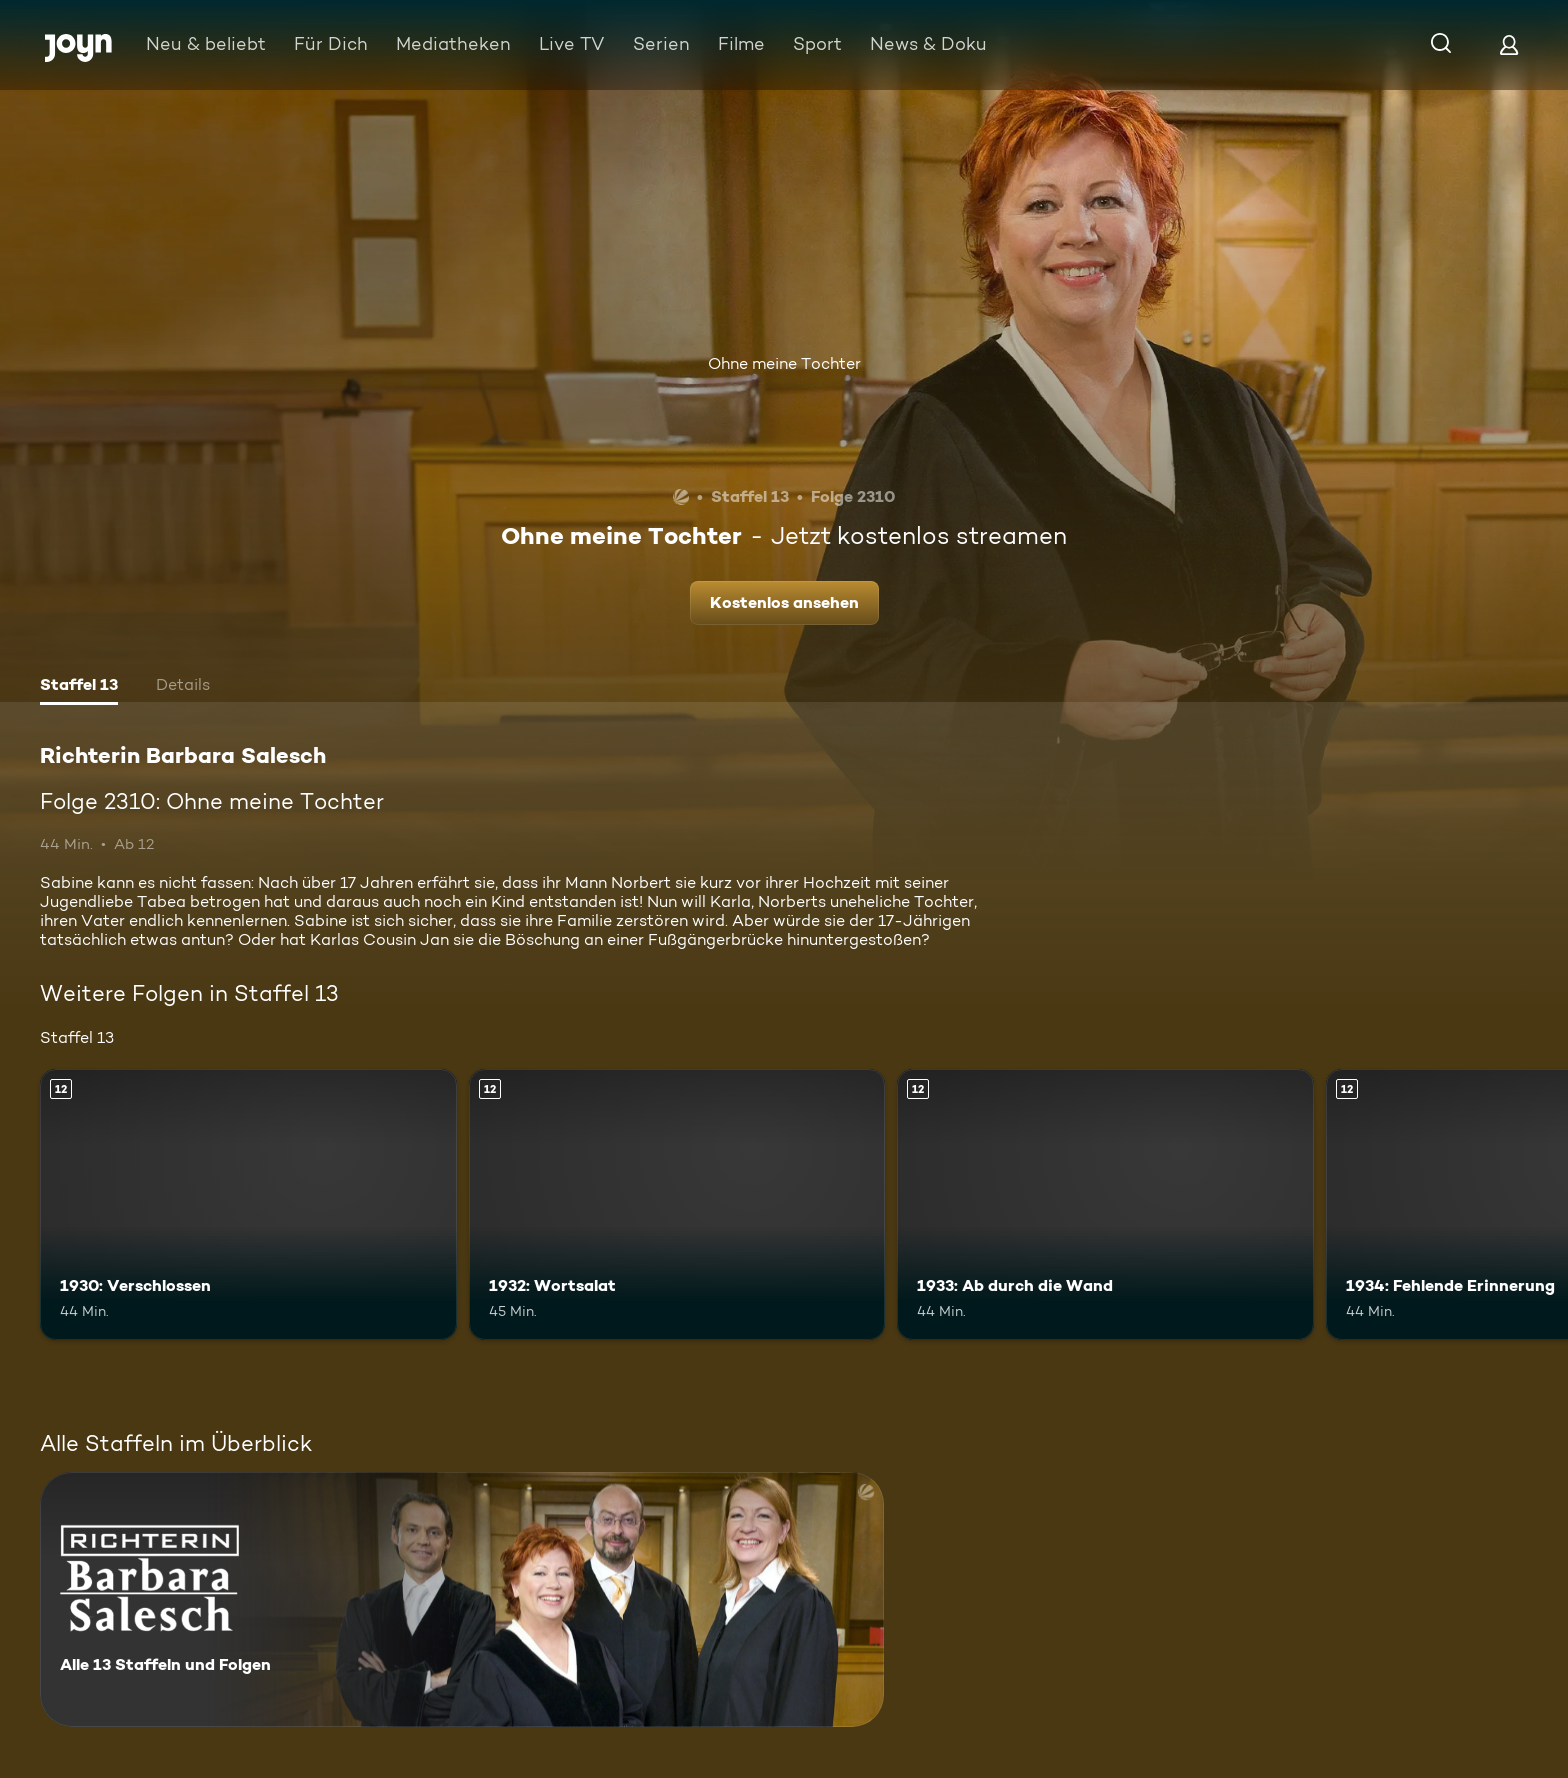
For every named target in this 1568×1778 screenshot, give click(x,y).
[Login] (1509, 44)
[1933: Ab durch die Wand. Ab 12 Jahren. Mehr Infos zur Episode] (1105, 1204)
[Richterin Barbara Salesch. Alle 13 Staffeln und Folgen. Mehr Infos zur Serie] (462, 1599)
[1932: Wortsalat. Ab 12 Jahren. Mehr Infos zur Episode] (677, 1204)
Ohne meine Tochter (784, 363)
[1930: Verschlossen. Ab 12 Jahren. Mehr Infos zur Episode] (248, 1204)
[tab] (79, 687)
